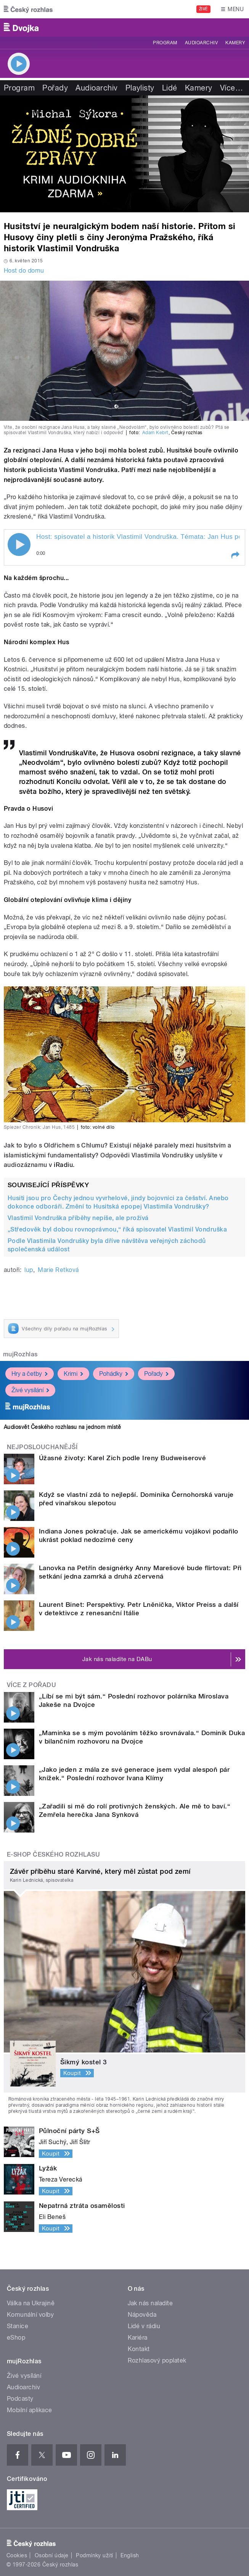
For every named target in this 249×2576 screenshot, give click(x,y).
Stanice (17, 2326)
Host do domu (24, 270)
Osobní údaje (52, 2555)
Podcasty (20, 2398)
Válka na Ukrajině (31, 2303)
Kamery (235, 42)
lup (28, 1269)
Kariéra (138, 2337)
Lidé (169, 87)
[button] (235, 555)
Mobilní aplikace (29, 2410)
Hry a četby (29, 1373)
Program (165, 42)
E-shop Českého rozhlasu (53, 1854)
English (129, 2555)
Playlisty (139, 87)
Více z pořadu (31, 1685)
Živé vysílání (30, 1390)
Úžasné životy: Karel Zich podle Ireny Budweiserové (122, 1458)
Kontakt (139, 2349)
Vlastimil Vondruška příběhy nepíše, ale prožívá (78, 1218)
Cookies (16, 2555)
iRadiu (63, 1164)
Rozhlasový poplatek (157, 2360)
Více (231, 87)
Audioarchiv (201, 42)
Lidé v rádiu (144, 2326)
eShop (16, 2337)
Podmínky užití (94, 2555)
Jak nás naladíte (150, 2303)
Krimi (73, 1373)
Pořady (55, 87)
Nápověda (142, 2314)
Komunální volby (30, 2314)
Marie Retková (58, 1269)
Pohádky (113, 1373)
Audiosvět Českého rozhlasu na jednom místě (62, 1427)
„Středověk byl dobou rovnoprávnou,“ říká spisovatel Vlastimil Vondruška (117, 1229)
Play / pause (19, 544)
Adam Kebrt (155, 432)
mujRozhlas (20, 1354)
